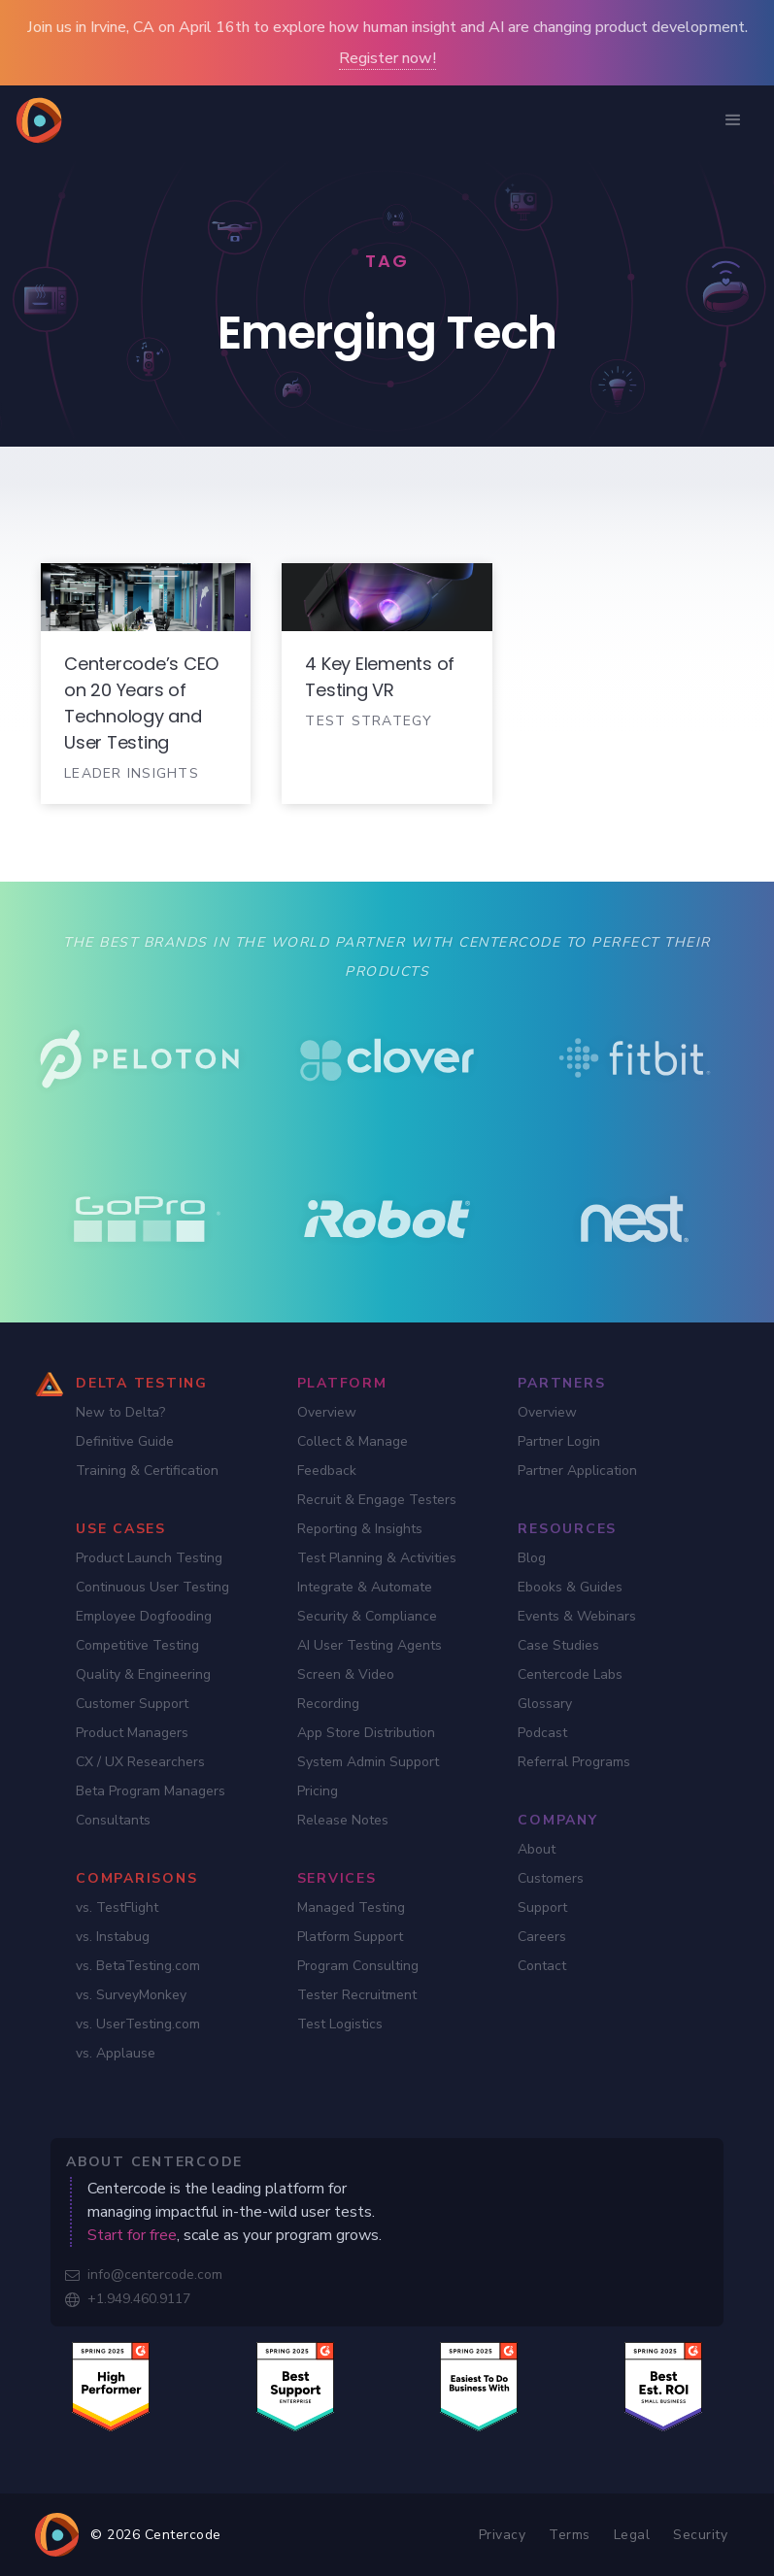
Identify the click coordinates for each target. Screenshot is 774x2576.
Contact (542, 1966)
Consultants (113, 1820)
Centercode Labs (570, 1674)
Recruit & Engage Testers (376, 1499)
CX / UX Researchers (140, 1762)
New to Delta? (120, 1412)
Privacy (502, 2535)
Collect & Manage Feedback (352, 1456)
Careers (542, 1936)
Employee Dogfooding (144, 1616)
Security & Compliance (367, 1616)
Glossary (545, 1703)
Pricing (317, 1791)
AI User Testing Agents (369, 1645)
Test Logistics (340, 2024)
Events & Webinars (577, 1616)
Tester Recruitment (357, 1995)
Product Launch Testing (149, 1558)
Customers (551, 1878)
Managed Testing (351, 1907)
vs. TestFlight (117, 1907)
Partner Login (559, 1441)
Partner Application (577, 1470)
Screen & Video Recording (345, 1689)
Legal (632, 2535)
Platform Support (350, 1936)
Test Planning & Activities (376, 1558)
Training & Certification (147, 1470)
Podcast (542, 1732)
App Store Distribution (366, 1732)
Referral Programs (574, 1762)
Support (542, 1907)
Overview (326, 1412)
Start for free (132, 2235)
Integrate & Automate (364, 1587)
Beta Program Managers (150, 1791)
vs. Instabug (113, 1936)
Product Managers (132, 1732)
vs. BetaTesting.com (138, 1966)
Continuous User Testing (152, 1587)
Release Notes (342, 1820)
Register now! (387, 58)
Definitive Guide (125, 1441)
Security (700, 2535)
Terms (569, 2535)
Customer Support (132, 1703)
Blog (532, 1558)
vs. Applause (115, 2053)
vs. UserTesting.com (138, 2024)
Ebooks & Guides (570, 1587)
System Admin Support (368, 1762)
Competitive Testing (137, 1645)
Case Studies (558, 1645)
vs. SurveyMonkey (131, 1995)
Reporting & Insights (359, 1529)
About (536, 1849)
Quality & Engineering (143, 1674)
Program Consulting (358, 1966)
